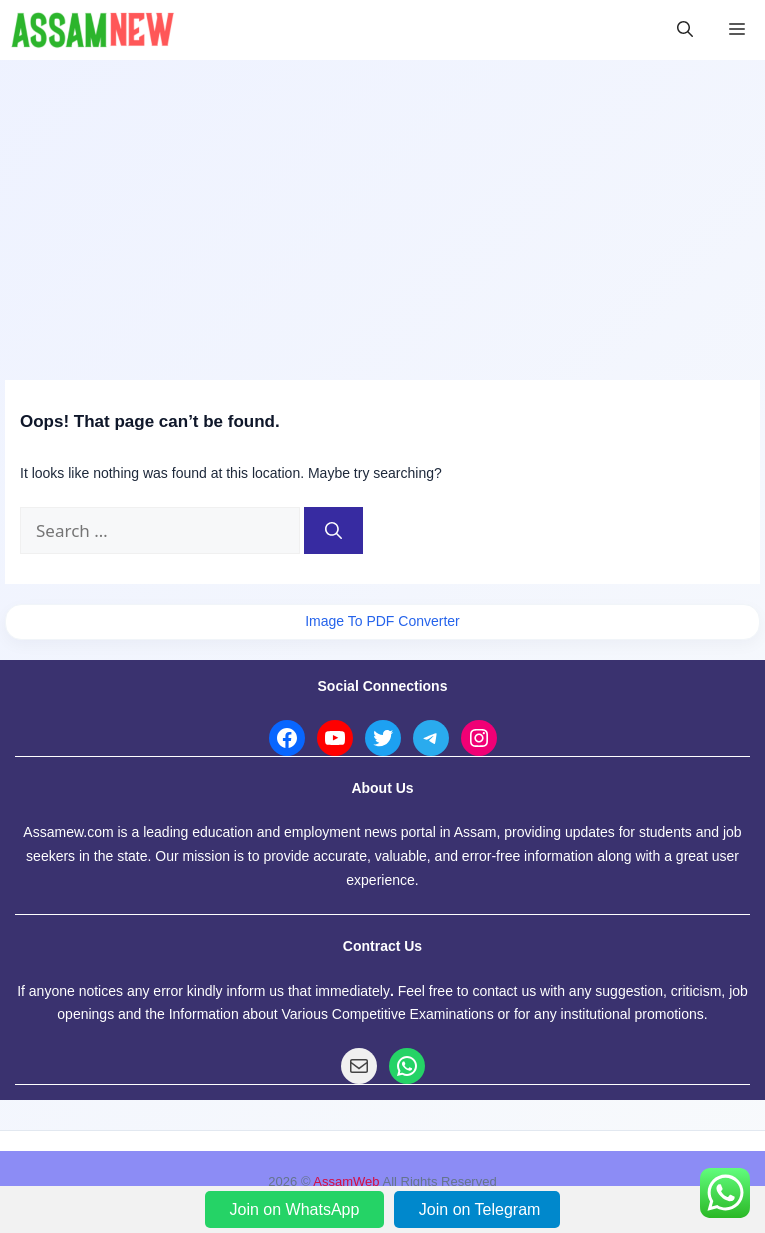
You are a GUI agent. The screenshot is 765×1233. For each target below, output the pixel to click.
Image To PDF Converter (382, 621)
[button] (685, 30)
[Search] (333, 531)
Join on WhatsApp (297, 1209)
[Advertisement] (382, 210)
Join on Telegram (480, 1209)
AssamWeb (346, 1181)
